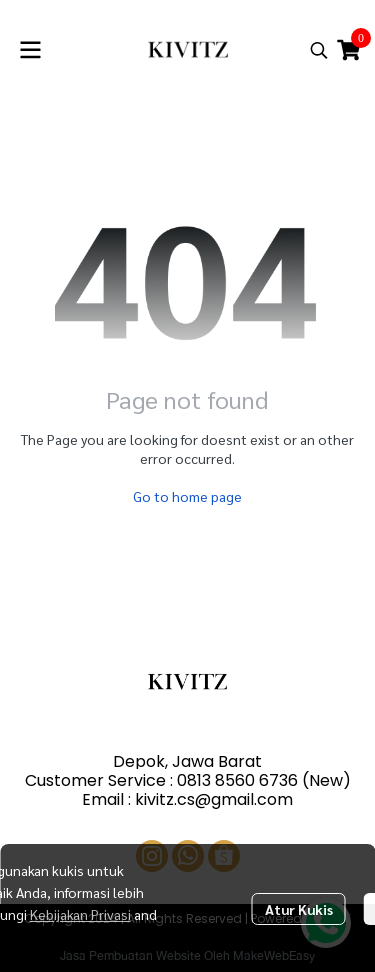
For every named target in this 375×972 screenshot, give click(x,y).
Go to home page (187, 496)
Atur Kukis (299, 909)
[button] (319, 50)
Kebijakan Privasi (80, 914)
